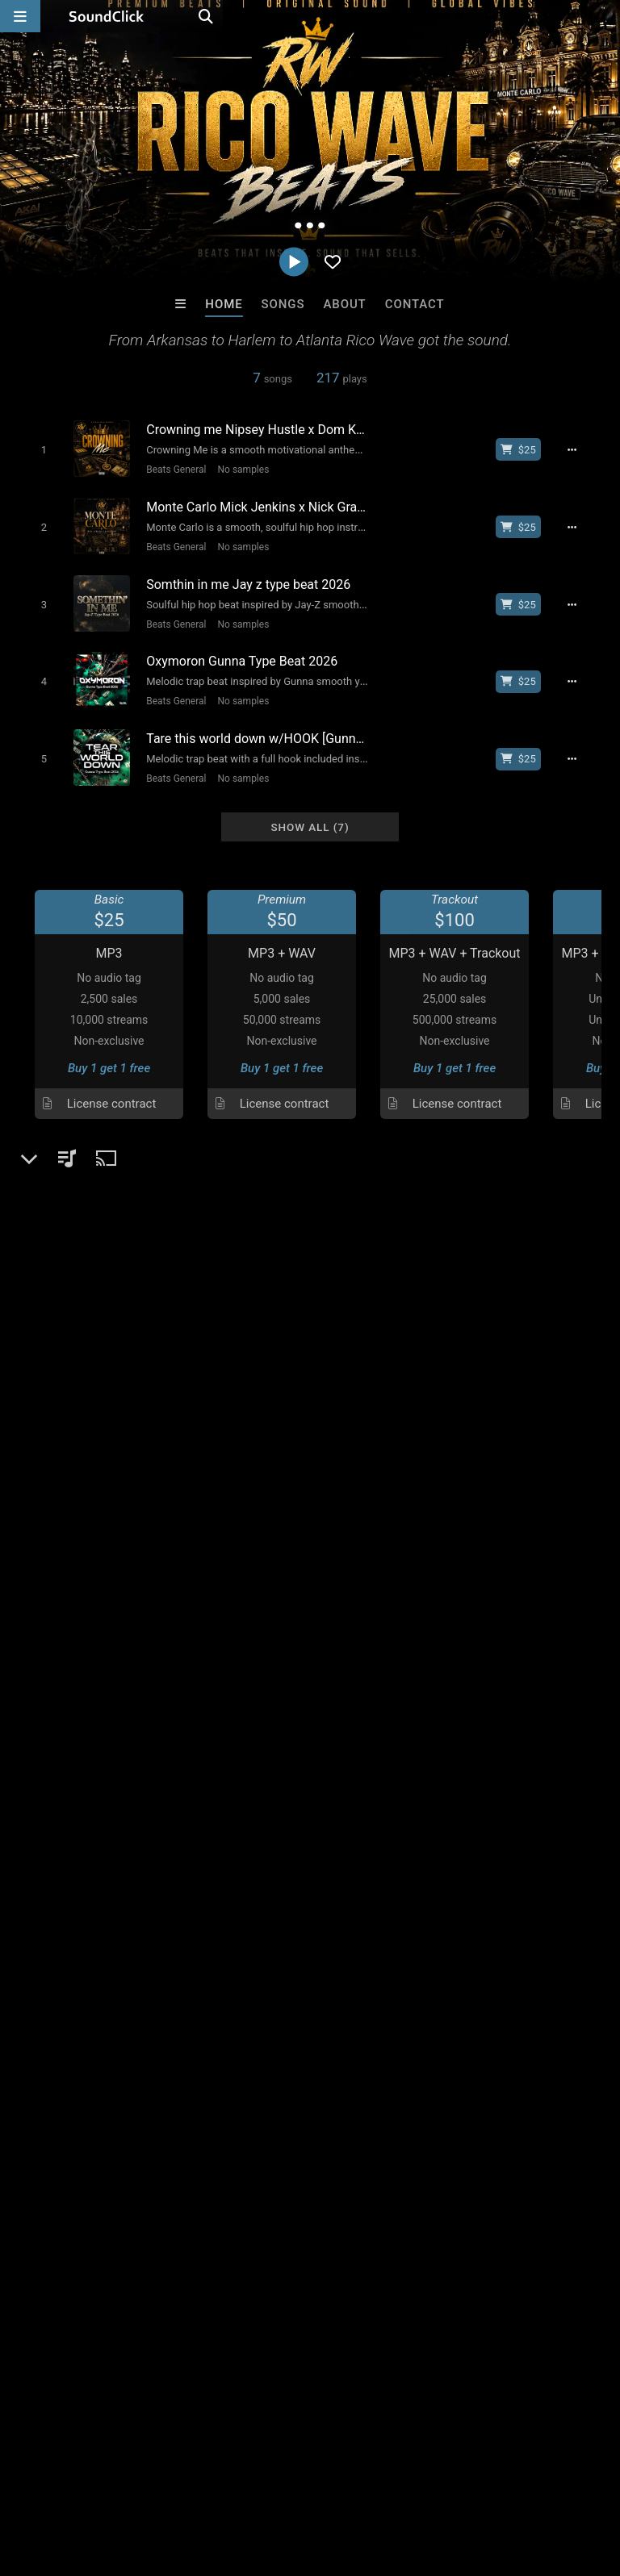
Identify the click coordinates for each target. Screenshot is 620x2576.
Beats (62, 1568)
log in (141, 1908)
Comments (58, 1842)
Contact (415, 304)
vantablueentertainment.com (122, 1629)
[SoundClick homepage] (107, 16)
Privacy (385, 2480)
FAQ (68, 2480)
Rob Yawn (509, 2200)
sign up (82, 1908)
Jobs (221, 2480)
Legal (435, 2480)
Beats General (169, 468)
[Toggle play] (37, 449)
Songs (283, 304)
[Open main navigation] (20, 16)
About (344, 304)
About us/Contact (143, 2480)
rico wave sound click (539, 1871)
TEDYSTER (377, 2200)
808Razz (243, 2200)
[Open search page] (604, 16)
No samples (237, 468)
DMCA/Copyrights (300, 2480)
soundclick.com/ (89, 1607)
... (25, 1512)
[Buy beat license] (526, 449)
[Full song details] (581, 449)
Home (223, 304)
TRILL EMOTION (110, 2200)
